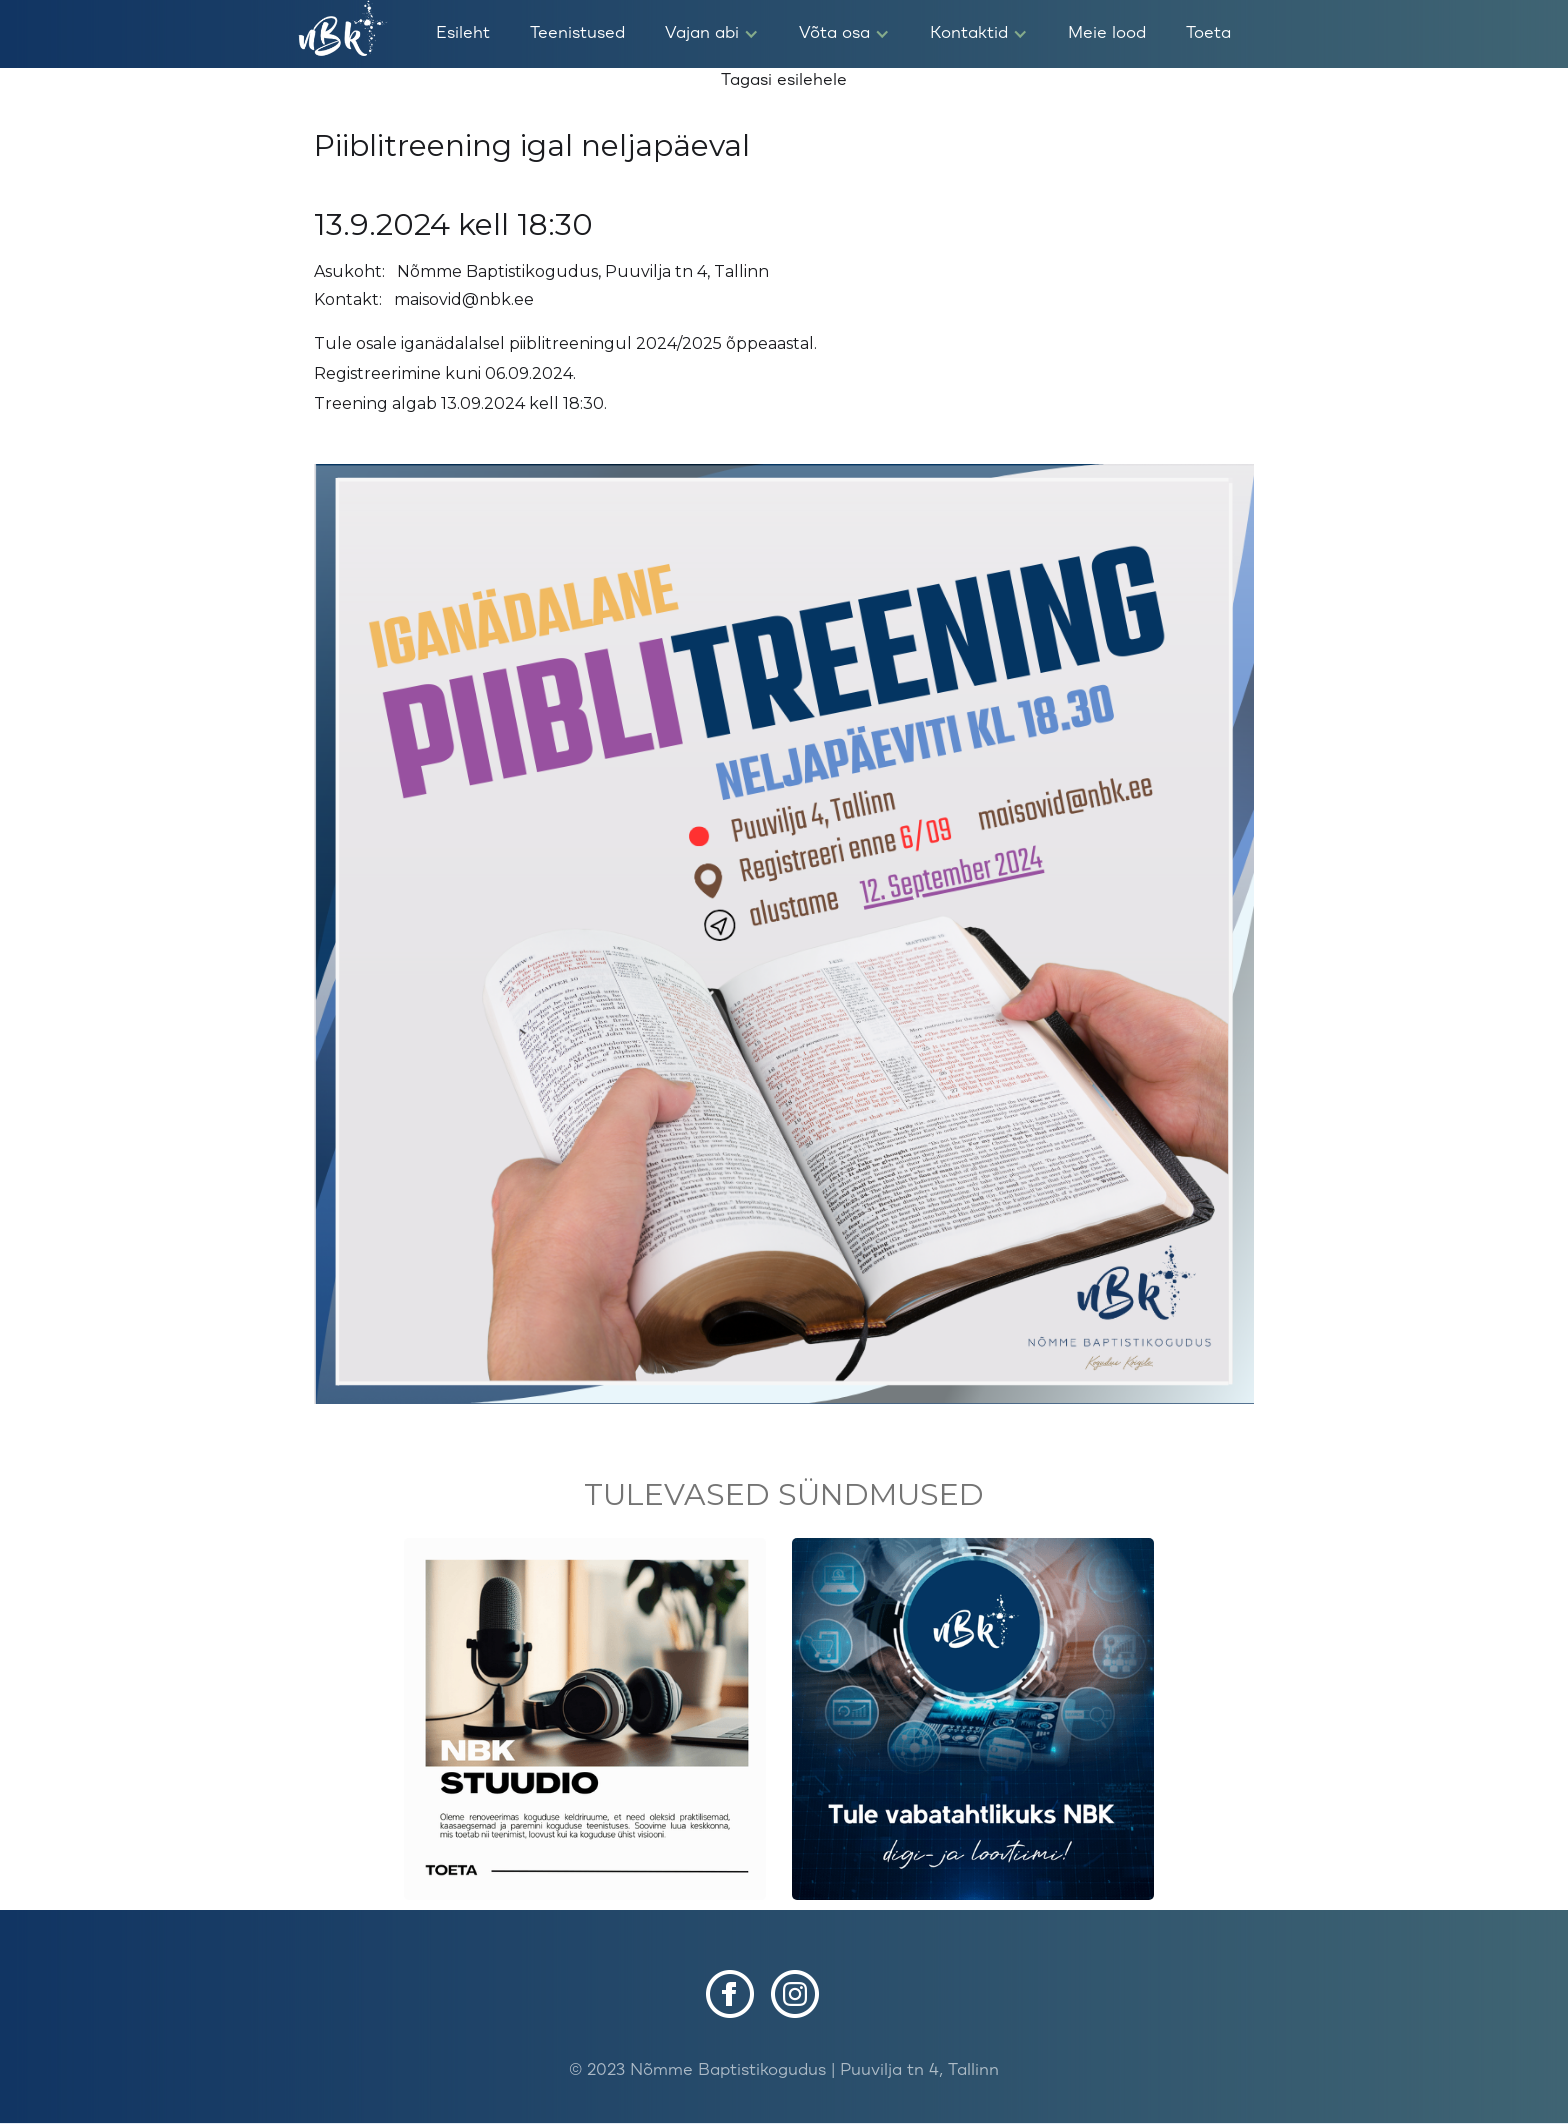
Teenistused (577, 33)
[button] (712, 34)
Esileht (463, 33)
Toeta (1208, 33)
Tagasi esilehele (784, 80)
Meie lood (1107, 33)
